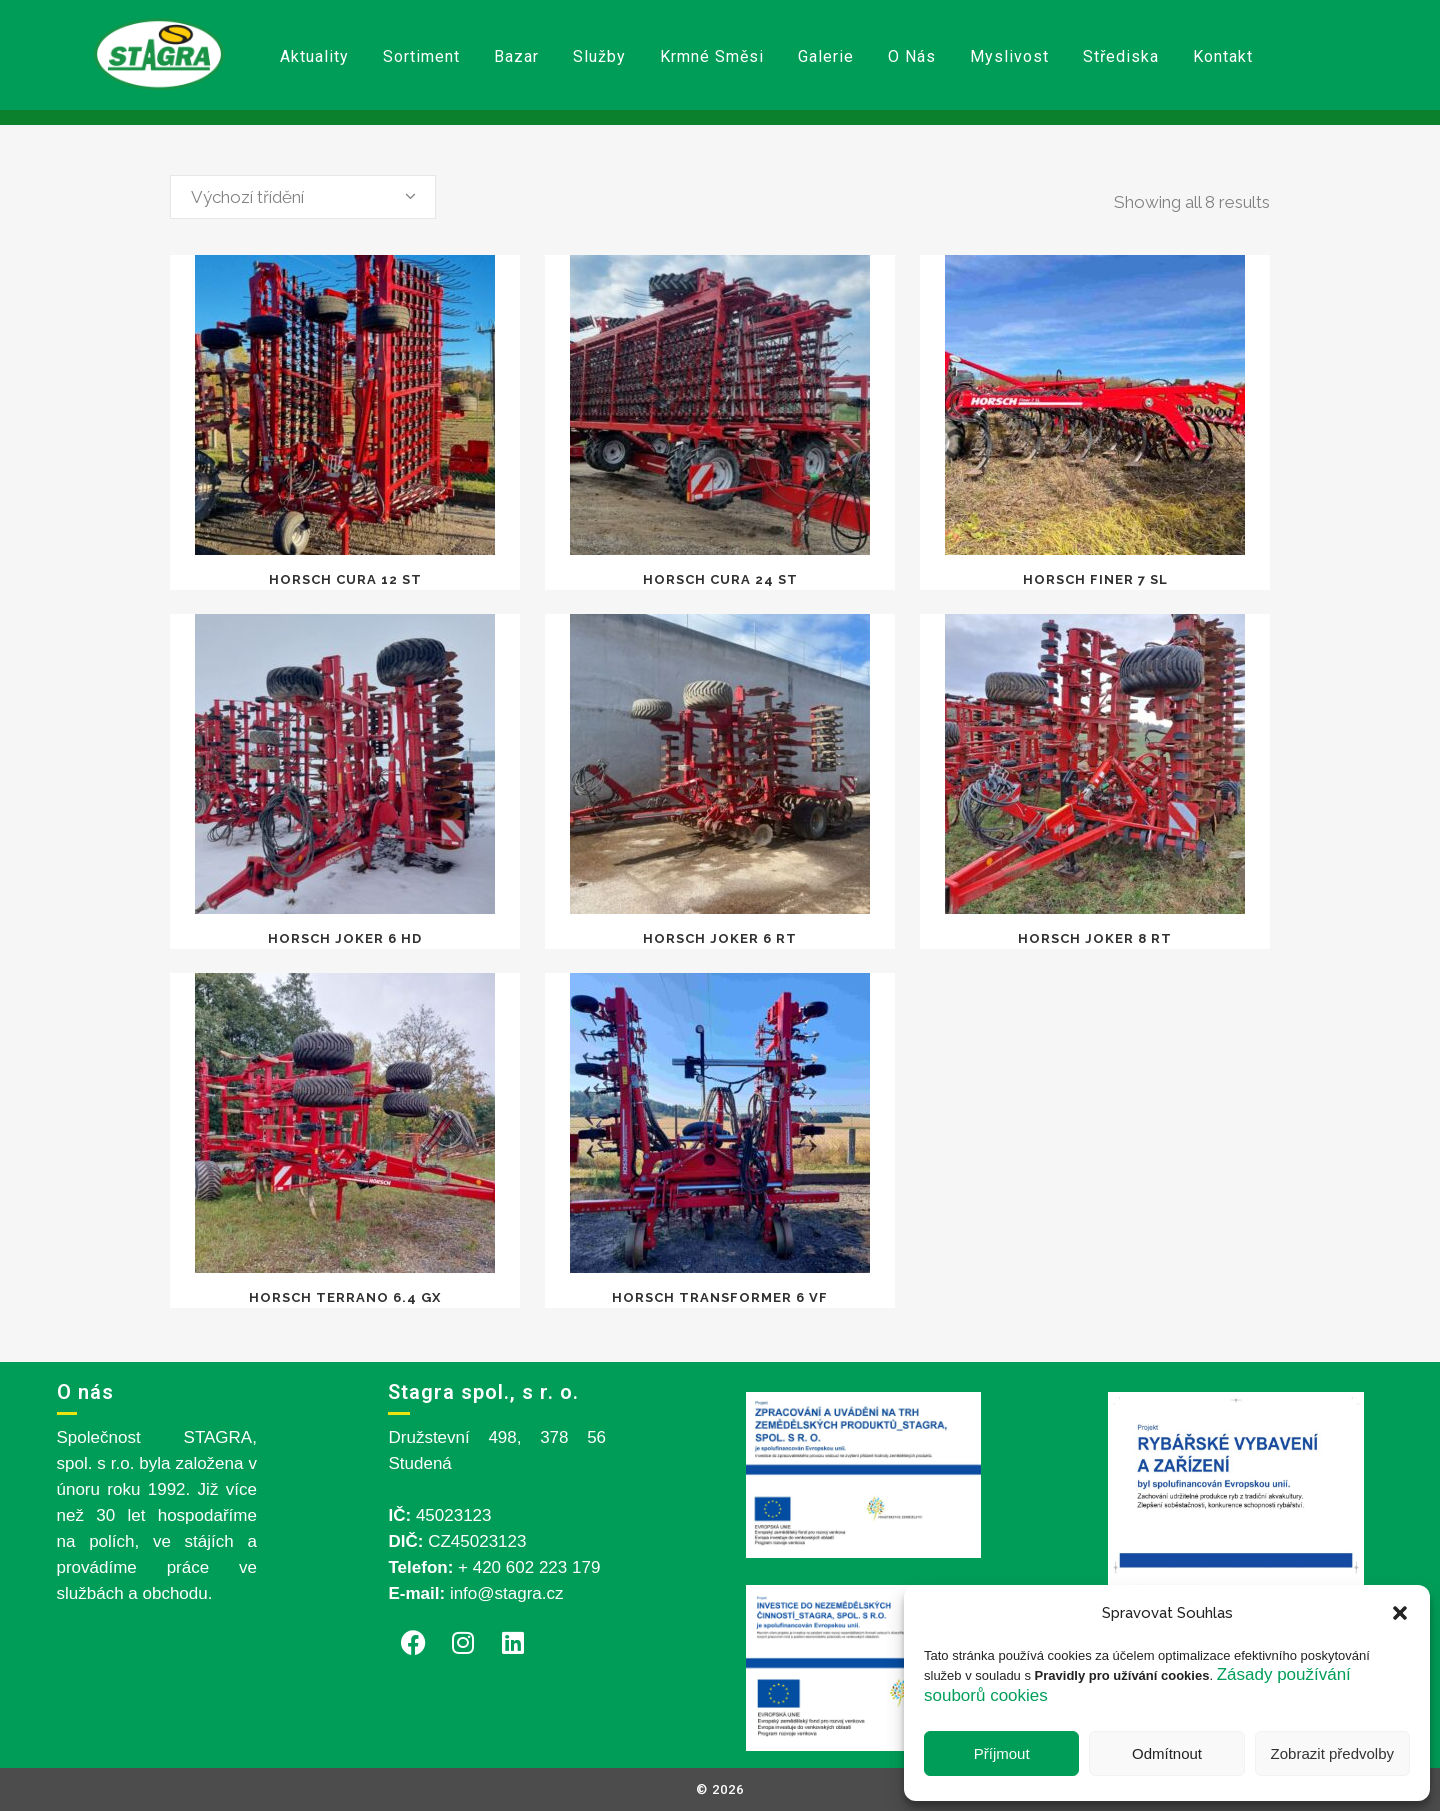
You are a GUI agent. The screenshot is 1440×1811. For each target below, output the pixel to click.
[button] (1400, 1613)
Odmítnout (1167, 1753)
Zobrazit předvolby (1332, 1753)
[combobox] (303, 197)
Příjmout (1002, 1753)
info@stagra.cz (507, 1593)
